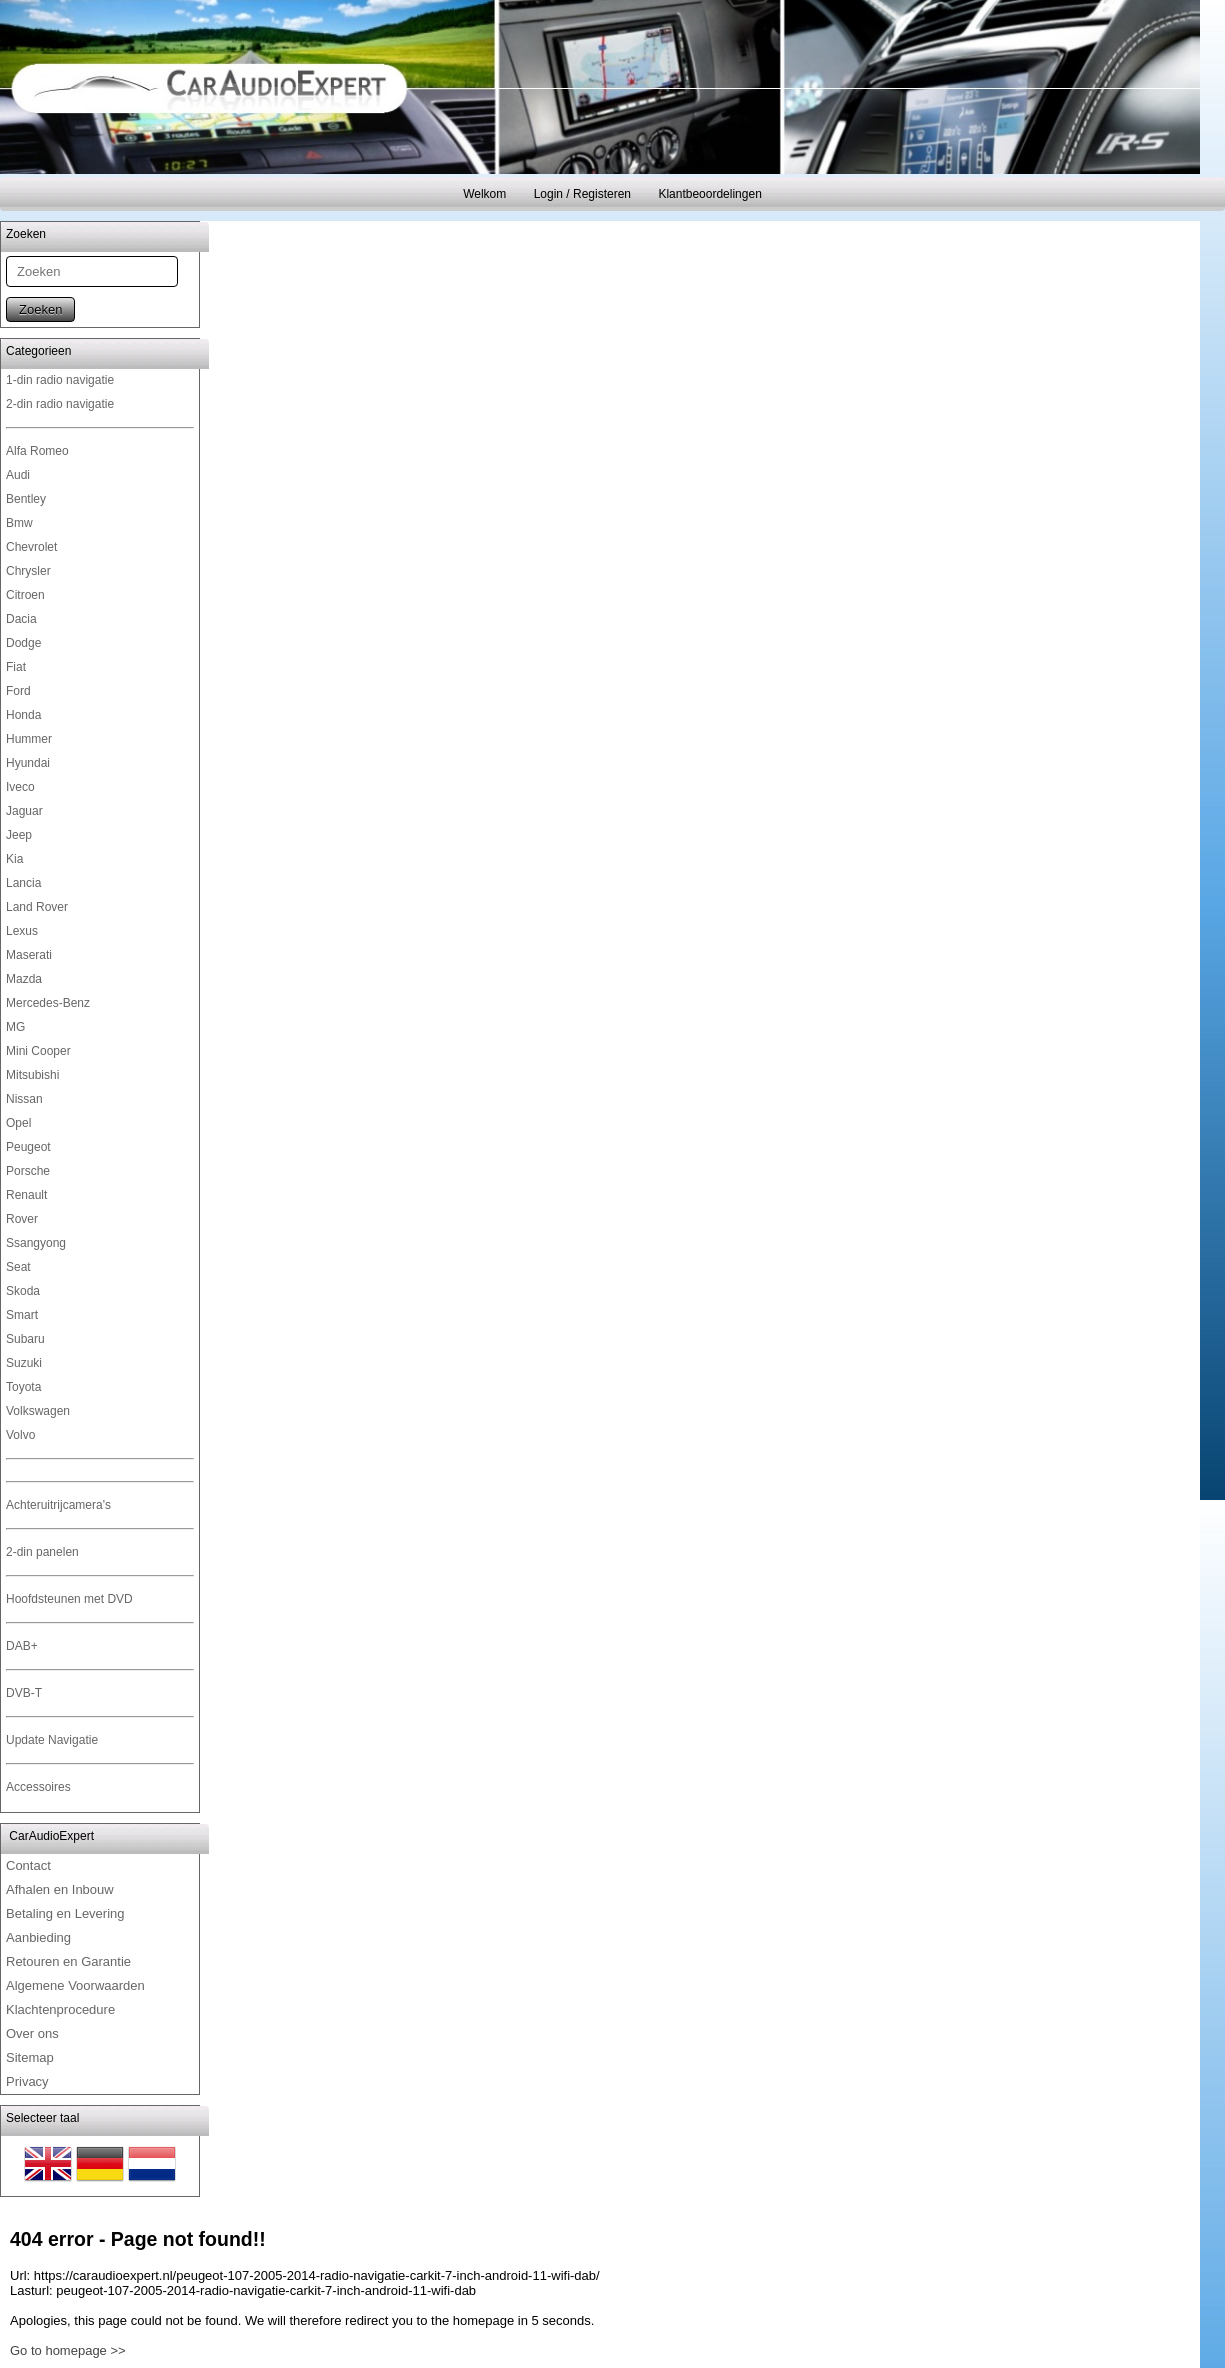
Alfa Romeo (37, 451)
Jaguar (24, 811)
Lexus (22, 931)
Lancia (23, 883)
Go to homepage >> (68, 2350)
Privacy (27, 2081)
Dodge (23, 643)
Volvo (20, 1435)
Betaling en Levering (65, 1913)
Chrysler (28, 571)
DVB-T (24, 1693)
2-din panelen (42, 1552)
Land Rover (37, 907)
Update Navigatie (52, 1740)
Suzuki (24, 1363)
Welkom (484, 194)
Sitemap (30, 2057)
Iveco (20, 787)
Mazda (24, 979)
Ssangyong (36, 1243)
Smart (22, 1315)
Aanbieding (38, 1937)
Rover (22, 1219)
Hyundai (28, 763)
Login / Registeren (582, 194)
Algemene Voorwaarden (75, 1985)
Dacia (21, 619)
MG (15, 1027)
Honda (23, 715)
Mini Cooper (38, 1051)
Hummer (29, 739)
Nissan (24, 1099)
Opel (18, 1123)
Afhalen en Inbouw (60, 1889)
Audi (18, 475)
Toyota (23, 1387)
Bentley (26, 499)
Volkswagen (38, 1411)
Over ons (32, 2033)
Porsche (28, 1171)
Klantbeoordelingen (709, 194)
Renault (26, 1195)
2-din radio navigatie (60, 404)
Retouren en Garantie (68, 1961)
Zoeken (40, 309)
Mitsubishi (32, 1075)
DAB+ (22, 1646)
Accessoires (38, 1787)
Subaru (25, 1339)
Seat (18, 1267)
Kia (14, 859)
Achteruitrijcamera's (58, 1505)
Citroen (25, 595)
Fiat (16, 667)
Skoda (23, 1291)
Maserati (29, 955)
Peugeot (28, 1147)
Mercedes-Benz (48, 1003)
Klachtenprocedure (60, 2009)
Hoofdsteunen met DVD (69, 1599)
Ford (18, 691)
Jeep (19, 835)
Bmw (19, 523)
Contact (28, 1865)
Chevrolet (31, 547)
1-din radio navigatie (60, 380)
